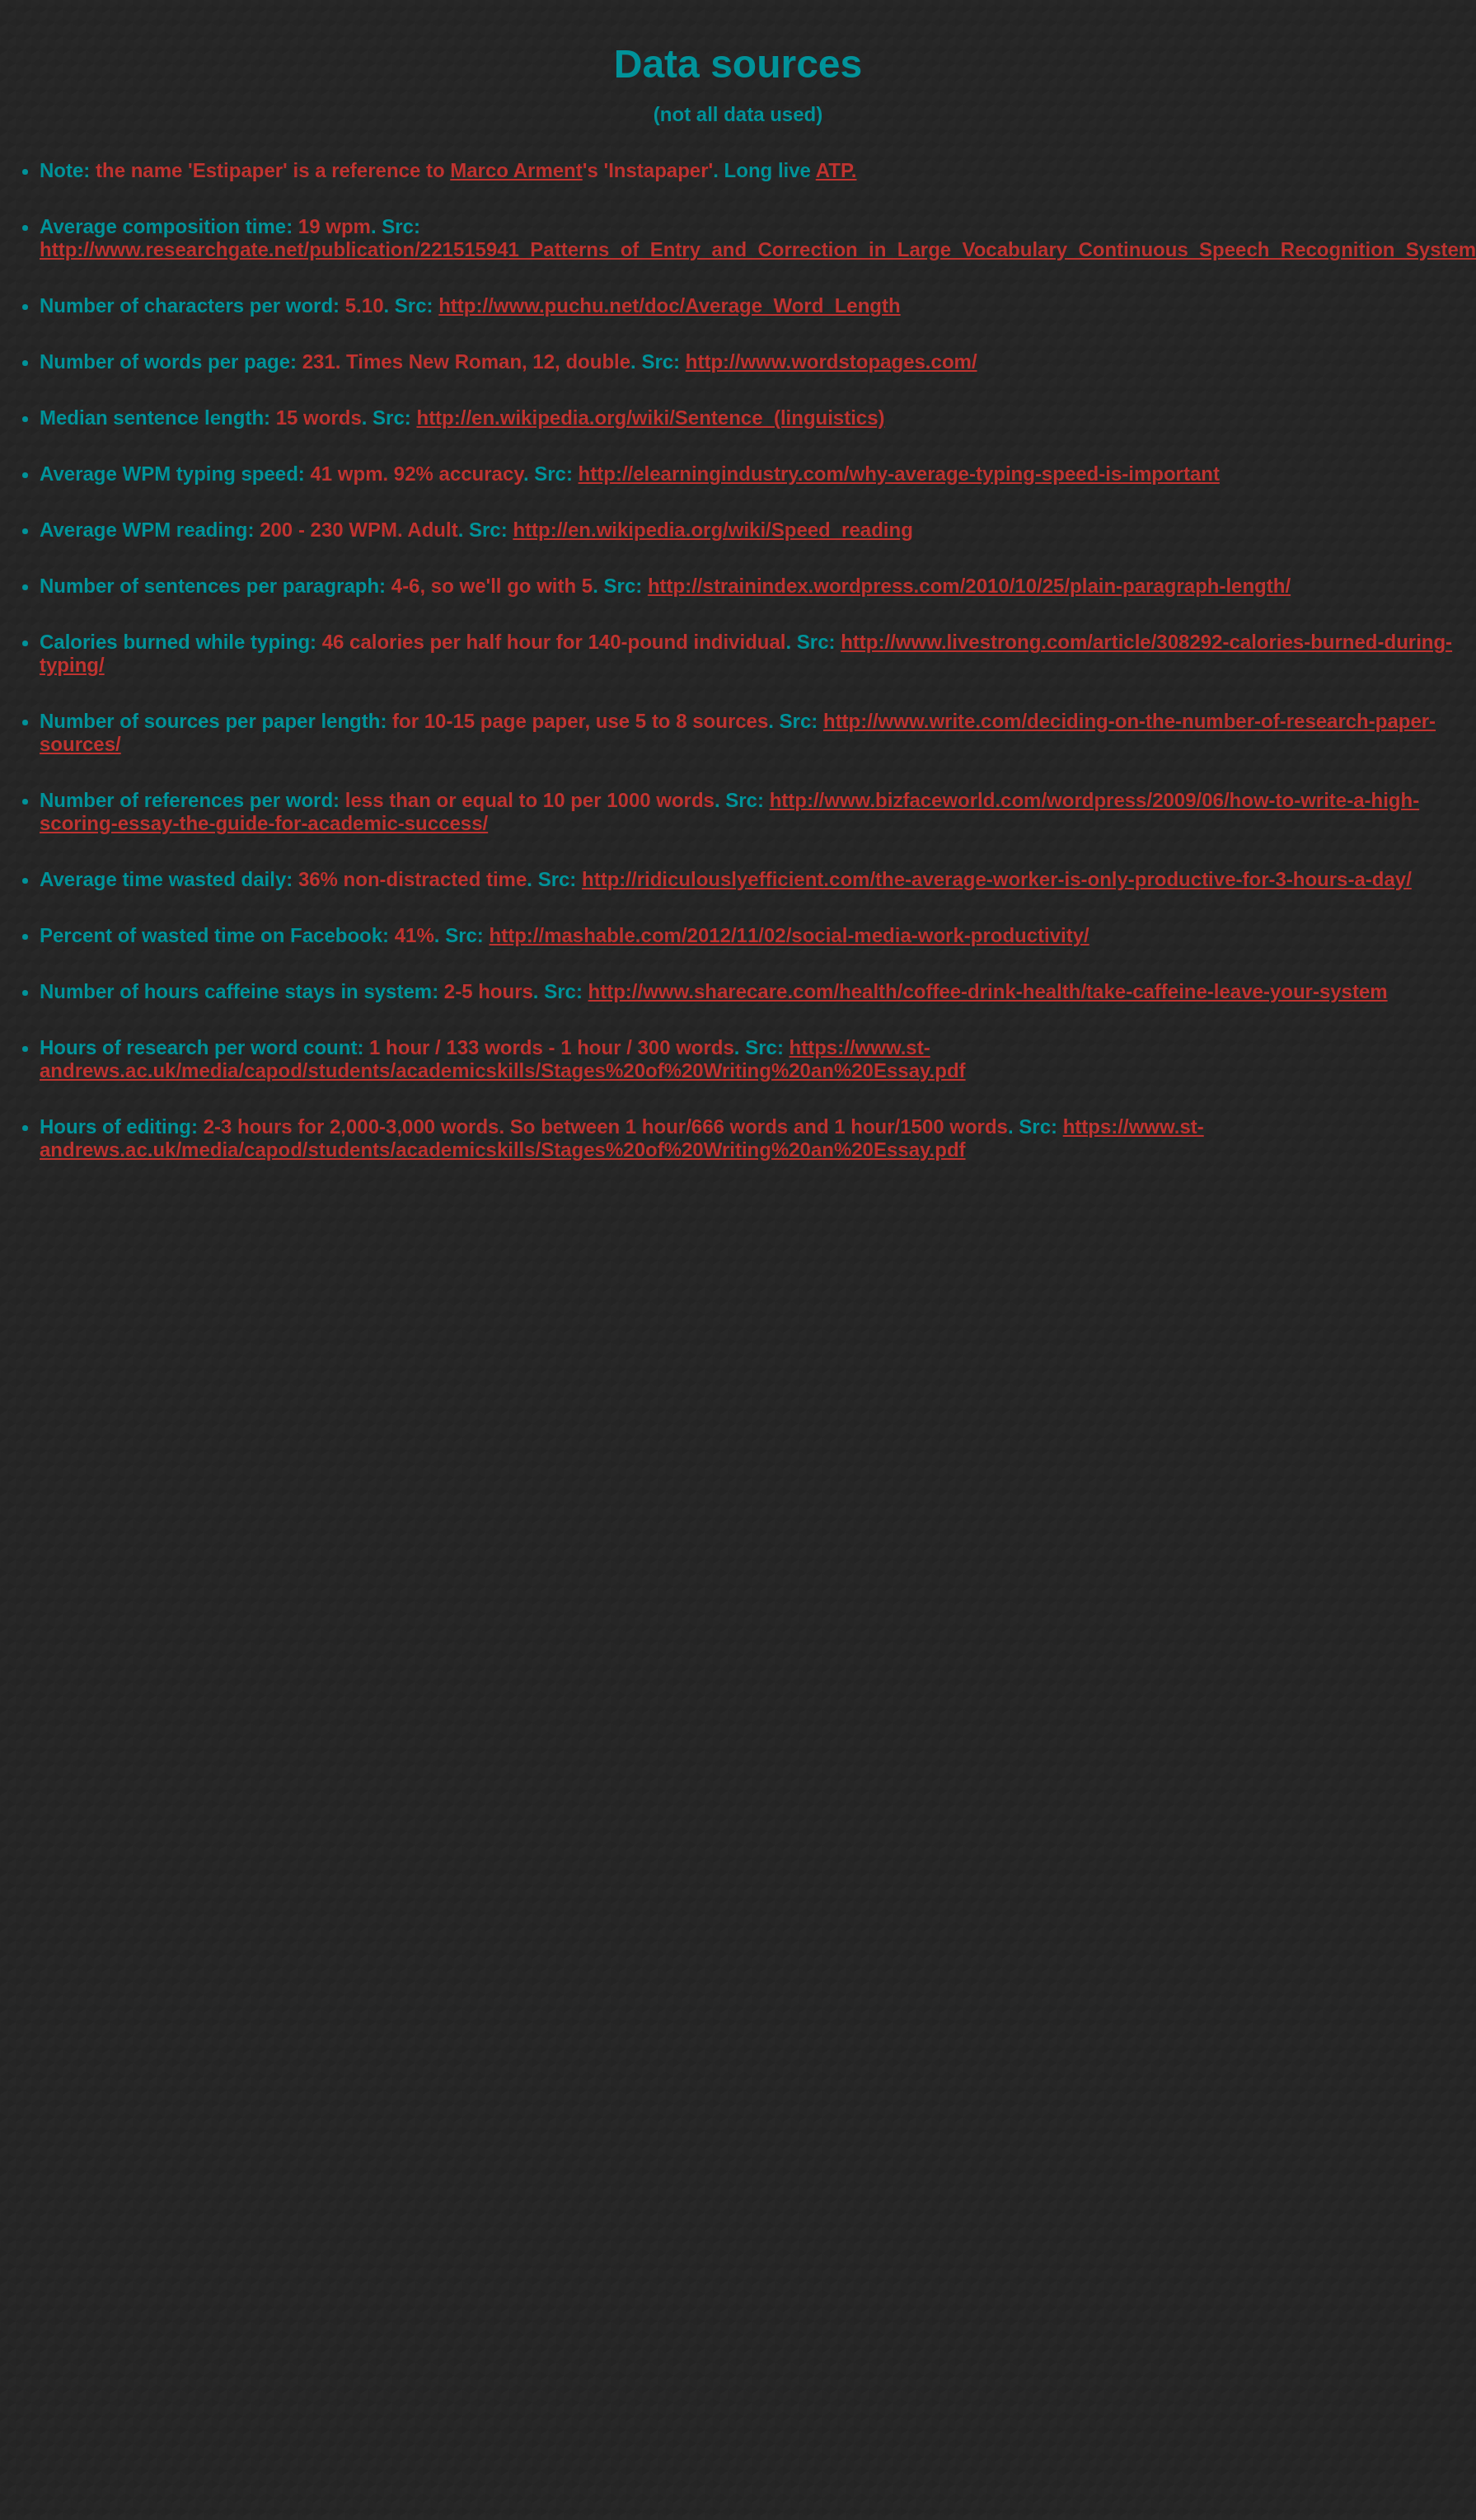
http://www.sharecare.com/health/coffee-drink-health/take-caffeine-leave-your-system (988, 991)
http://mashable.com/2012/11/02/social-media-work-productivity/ (789, 935)
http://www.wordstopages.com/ (831, 361)
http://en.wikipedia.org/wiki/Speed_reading (712, 530)
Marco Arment (516, 170)
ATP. (836, 170)
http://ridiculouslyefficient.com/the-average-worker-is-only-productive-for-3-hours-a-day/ (997, 879)
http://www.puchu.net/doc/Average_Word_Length (669, 305)
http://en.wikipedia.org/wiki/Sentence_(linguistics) (650, 417)
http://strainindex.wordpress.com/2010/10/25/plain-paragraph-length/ (969, 586)
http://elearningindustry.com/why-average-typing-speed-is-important (899, 473)
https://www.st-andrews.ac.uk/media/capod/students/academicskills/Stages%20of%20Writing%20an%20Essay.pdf (503, 1059)
